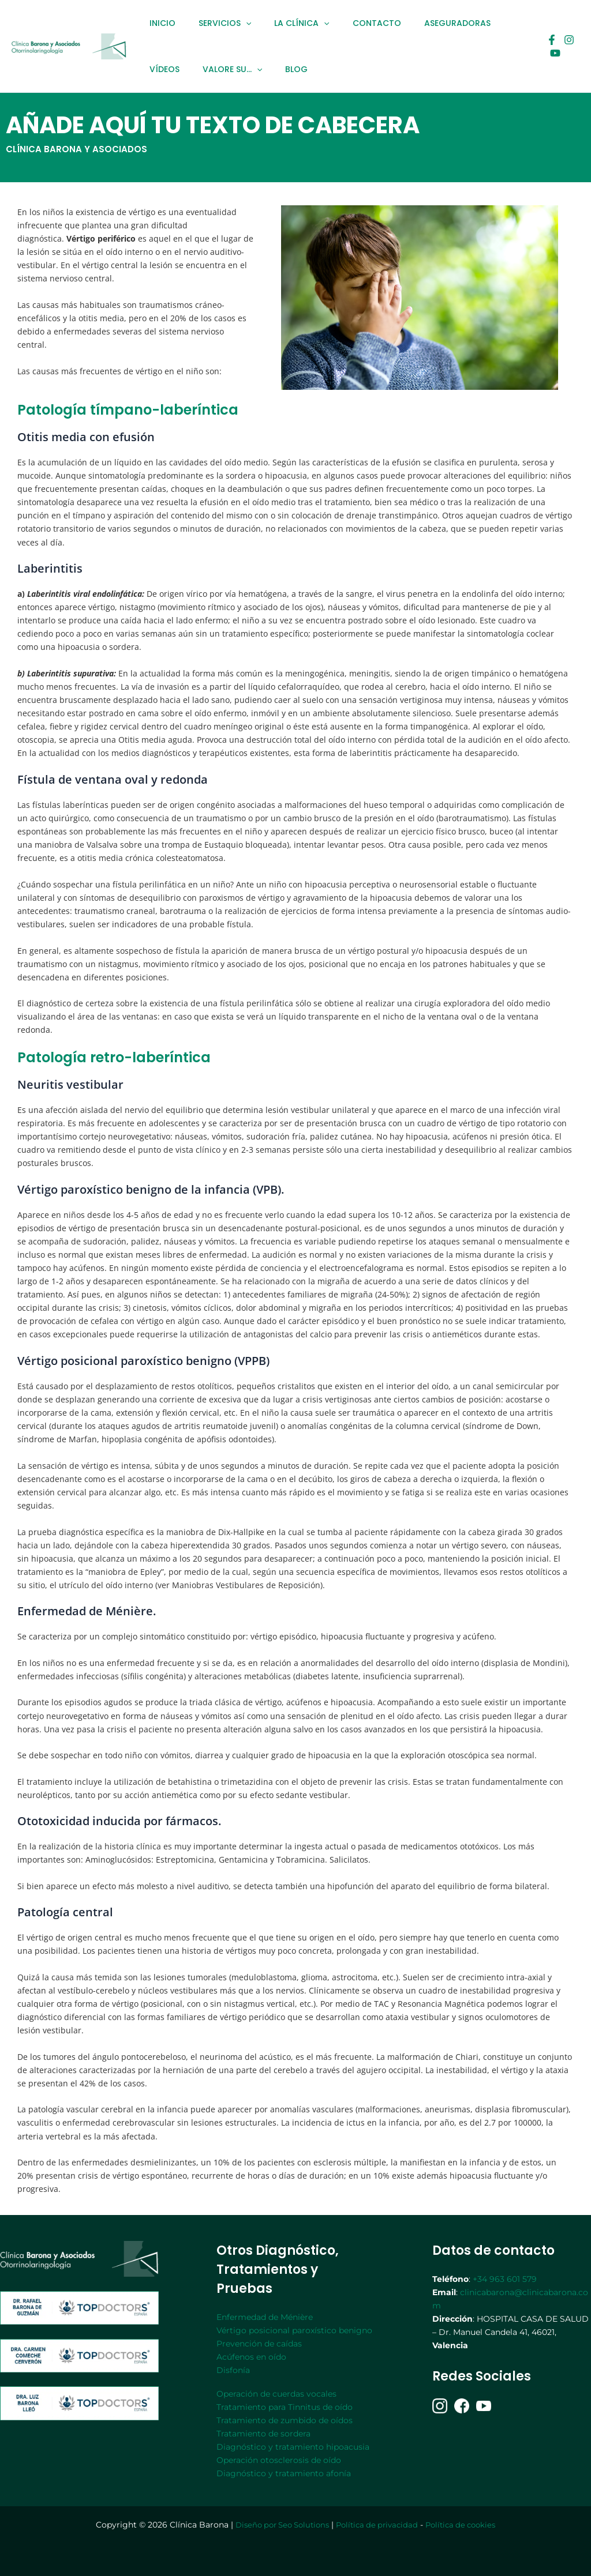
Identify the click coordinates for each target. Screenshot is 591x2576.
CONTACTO (352, 23)
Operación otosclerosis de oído (278, 2460)
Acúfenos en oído (251, 2357)
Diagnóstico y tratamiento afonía (283, 2473)
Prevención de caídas (259, 2343)
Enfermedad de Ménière (264, 2317)
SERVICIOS (214, 23)
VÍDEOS (491, 23)
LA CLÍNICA (284, 23)
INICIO (159, 23)
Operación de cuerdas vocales (276, 2394)
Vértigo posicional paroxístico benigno (294, 2330)
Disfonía (233, 2370)
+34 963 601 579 (505, 2279)
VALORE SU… (175, 69)
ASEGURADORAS (426, 23)
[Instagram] (565, 40)
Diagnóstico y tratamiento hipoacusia (292, 2447)
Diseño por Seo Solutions (277, 2524)
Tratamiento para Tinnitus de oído (284, 2407)
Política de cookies (467, 2524)
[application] (235, 23)
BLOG (233, 69)
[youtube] (552, 53)
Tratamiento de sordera (263, 2433)
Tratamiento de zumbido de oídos (284, 2420)
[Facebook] (548, 40)
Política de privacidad (378, 2524)
